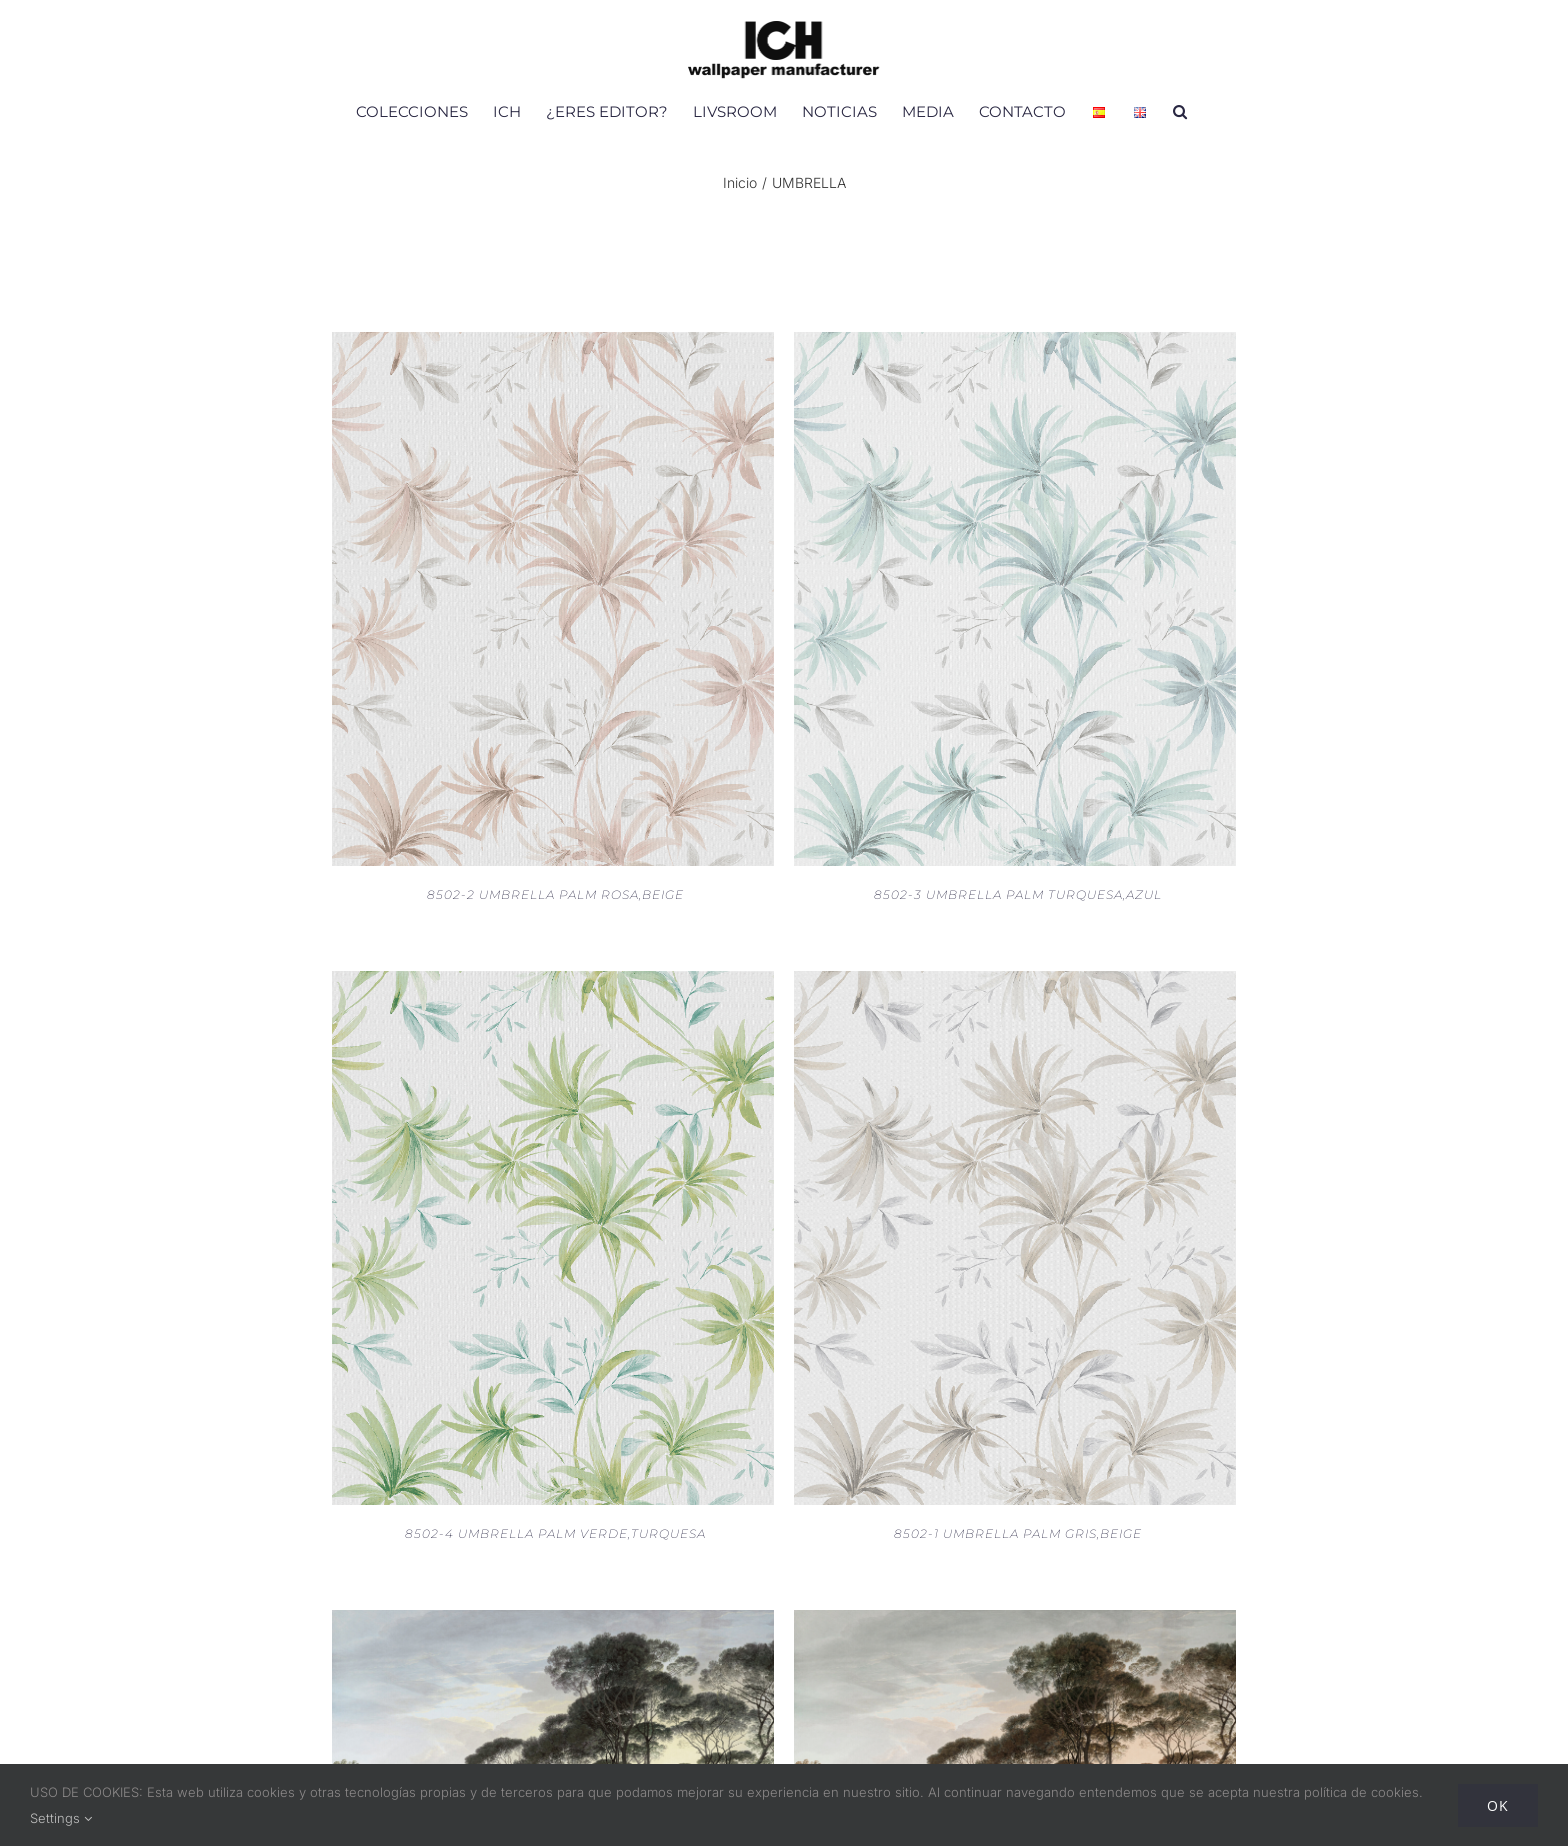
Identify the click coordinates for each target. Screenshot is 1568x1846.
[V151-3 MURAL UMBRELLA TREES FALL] (1015, 1623)
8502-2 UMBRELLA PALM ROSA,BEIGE (555, 894)
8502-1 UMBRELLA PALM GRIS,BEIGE (1018, 1533)
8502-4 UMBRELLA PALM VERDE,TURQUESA (555, 1533)
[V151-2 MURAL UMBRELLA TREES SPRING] (553, 1623)
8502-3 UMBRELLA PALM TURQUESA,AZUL (1018, 894)
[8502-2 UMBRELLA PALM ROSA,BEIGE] (553, 345)
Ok (1498, 1805)
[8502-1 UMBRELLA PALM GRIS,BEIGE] (1015, 984)
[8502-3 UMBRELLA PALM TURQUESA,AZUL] (1015, 345)
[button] (1180, 111)
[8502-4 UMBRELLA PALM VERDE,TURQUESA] (553, 984)
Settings (61, 1818)
